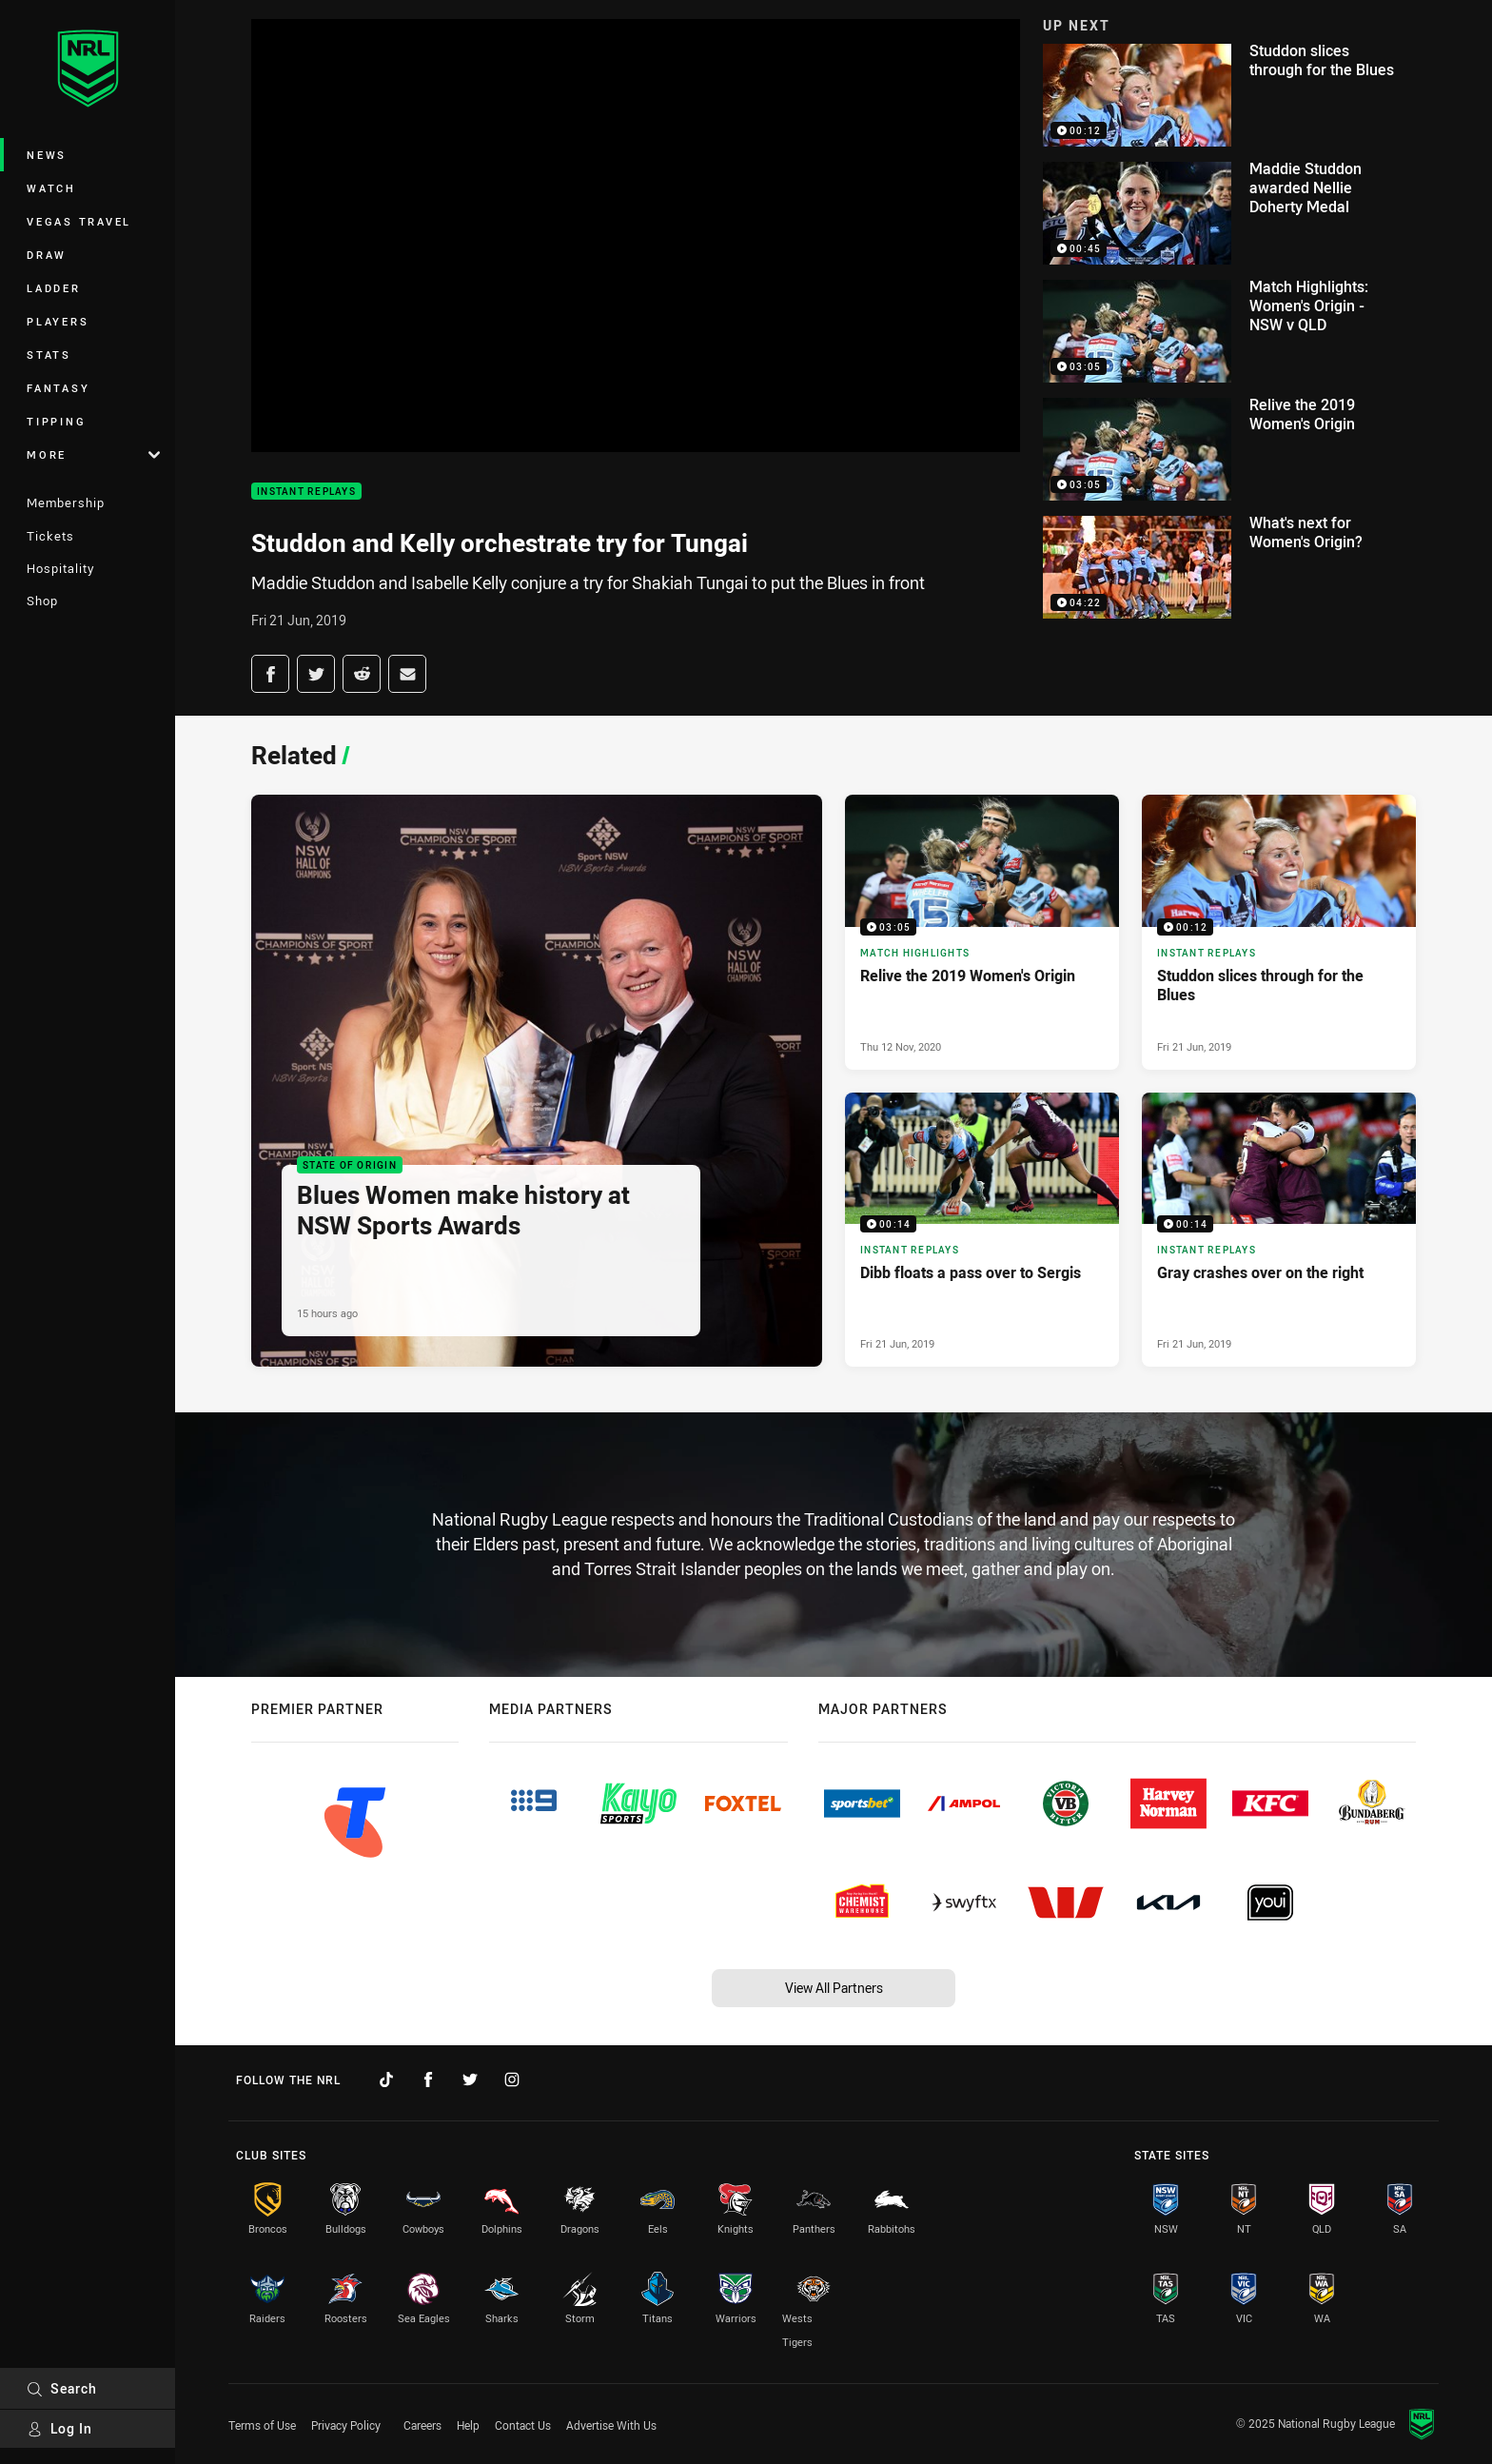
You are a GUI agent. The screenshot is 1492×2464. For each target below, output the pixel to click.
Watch (51, 188)
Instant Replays (306, 491)
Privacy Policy (346, 2425)
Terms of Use (262, 2425)
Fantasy (58, 388)
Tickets (50, 535)
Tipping (56, 421)
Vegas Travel (79, 221)
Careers (422, 2425)
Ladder (54, 288)
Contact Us (523, 2425)
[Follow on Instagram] (512, 2079)
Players (57, 321)
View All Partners (834, 1988)
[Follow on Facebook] (428, 2079)
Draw (47, 254)
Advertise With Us (611, 2425)
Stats (49, 354)
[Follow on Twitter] (470, 2079)
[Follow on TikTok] (386, 2079)
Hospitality (60, 568)
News (47, 155)
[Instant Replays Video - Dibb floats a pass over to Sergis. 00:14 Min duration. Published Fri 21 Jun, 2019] (982, 1230)
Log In (59, 2428)
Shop (42, 600)
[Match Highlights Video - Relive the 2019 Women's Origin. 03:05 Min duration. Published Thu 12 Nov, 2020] (982, 932)
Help (468, 2425)
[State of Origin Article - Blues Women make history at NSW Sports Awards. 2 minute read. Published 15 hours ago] (536, 1081)
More (93, 454)
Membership (66, 502)
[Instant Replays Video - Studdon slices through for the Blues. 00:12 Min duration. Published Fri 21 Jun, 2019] (1279, 932)
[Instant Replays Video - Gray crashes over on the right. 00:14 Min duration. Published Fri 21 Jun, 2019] (1279, 1230)
